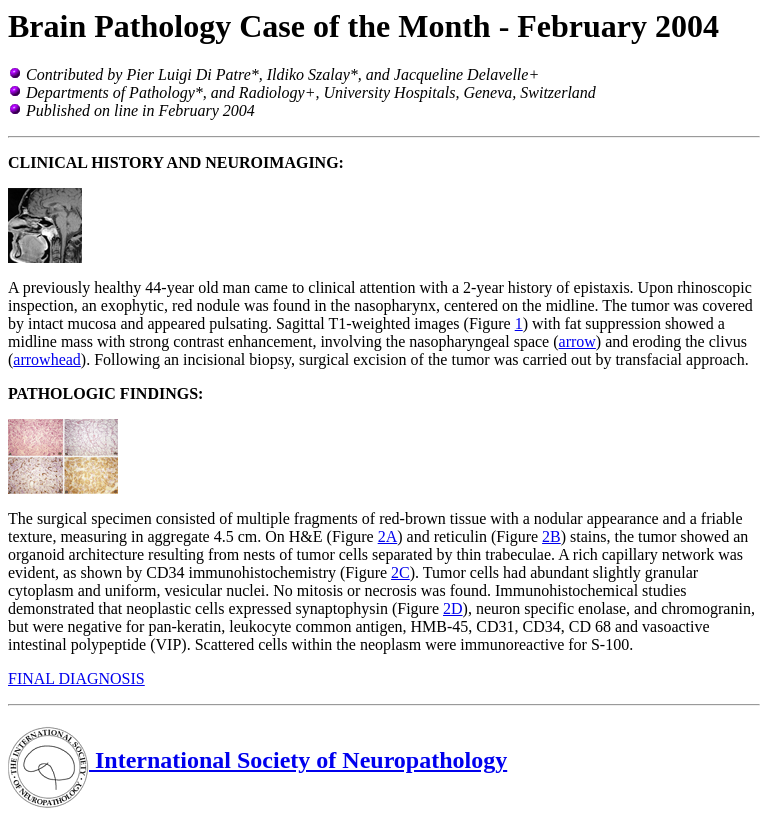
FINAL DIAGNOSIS (76, 678)
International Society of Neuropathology (257, 760)
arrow (577, 341)
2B (551, 536)
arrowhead (47, 359)
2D (453, 608)
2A (388, 536)
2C (400, 572)
